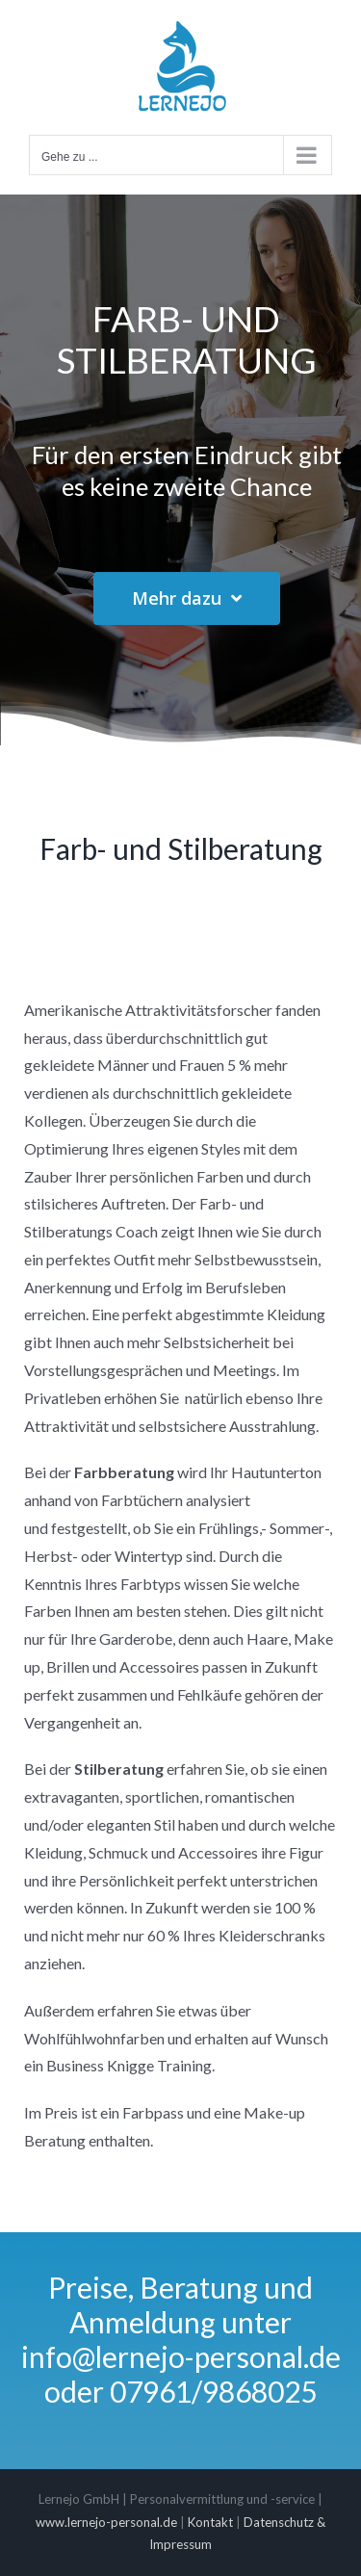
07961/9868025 (213, 2391)
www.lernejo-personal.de (106, 2522)
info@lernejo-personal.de (181, 2356)
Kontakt (210, 2522)
